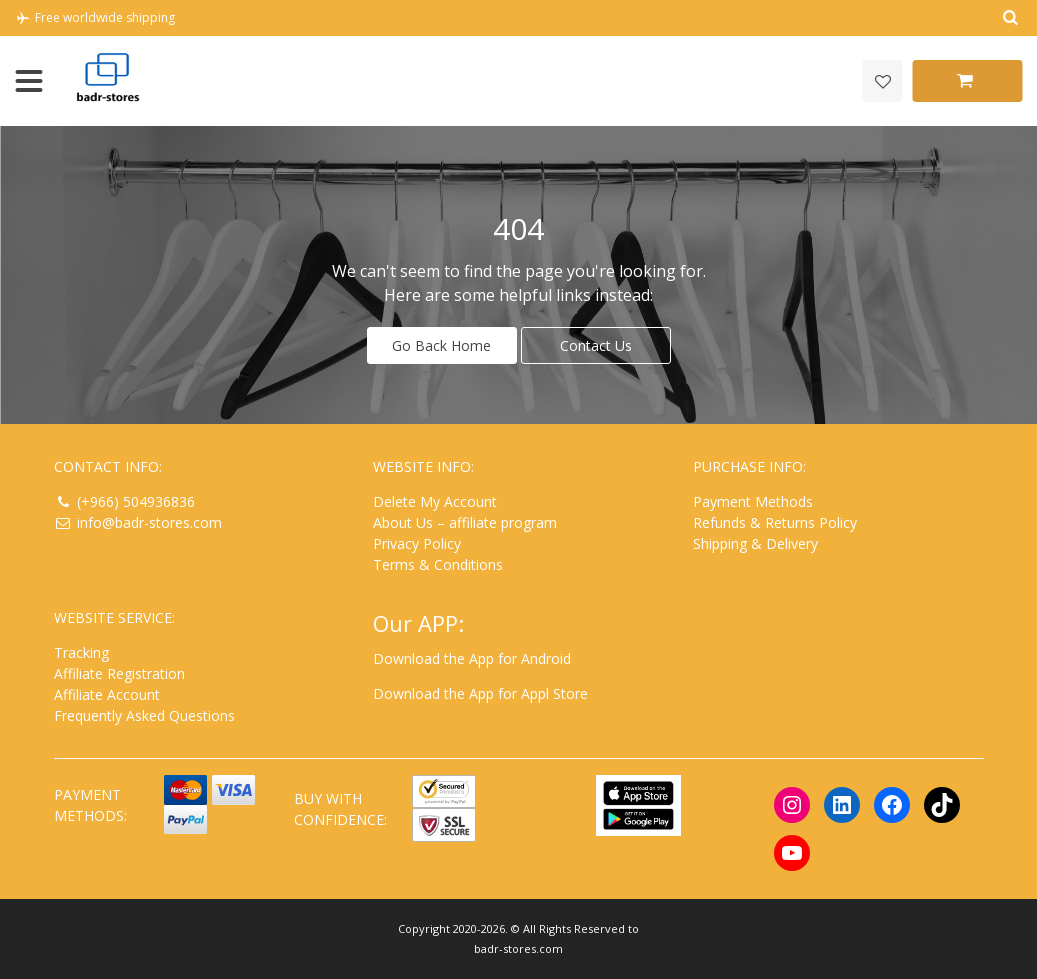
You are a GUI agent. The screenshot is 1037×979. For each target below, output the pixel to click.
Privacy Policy (417, 543)
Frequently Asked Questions (144, 715)
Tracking (81, 652)
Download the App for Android (472, 658)
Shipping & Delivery (755, 543)
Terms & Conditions (438, 564)
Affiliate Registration (119, 673)
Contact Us (596, 345)
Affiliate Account (107, 694)
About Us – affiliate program (465, 522)
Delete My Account (435, 501)
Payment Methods (753, 501)
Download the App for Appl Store (480, 693)
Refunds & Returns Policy (775, 522)
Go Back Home (441, 345)
